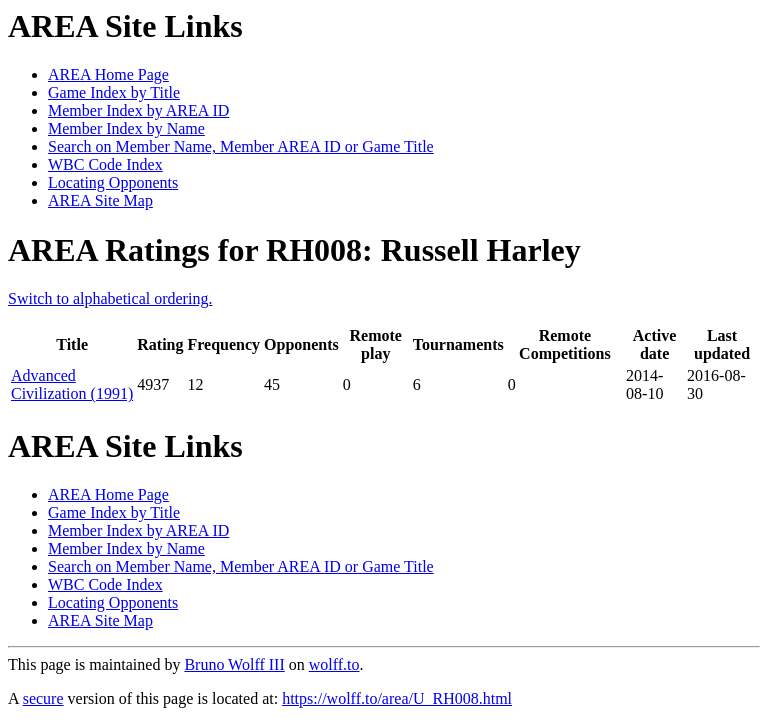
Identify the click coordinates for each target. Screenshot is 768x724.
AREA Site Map (100, 200)
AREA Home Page (108, 74)
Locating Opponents (113, 182)
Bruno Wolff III (234, 664)
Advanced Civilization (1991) (72, 384)
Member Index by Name (126, 128)
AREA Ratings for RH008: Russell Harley (294, 250)
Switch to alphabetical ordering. (110, 298)
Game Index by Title (114, 92)
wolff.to (334, 664)
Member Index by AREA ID (138, 110)
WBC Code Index (105, 164)
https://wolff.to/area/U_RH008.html (397, 698)
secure (43, 698)
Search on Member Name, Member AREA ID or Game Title (241, 146)
